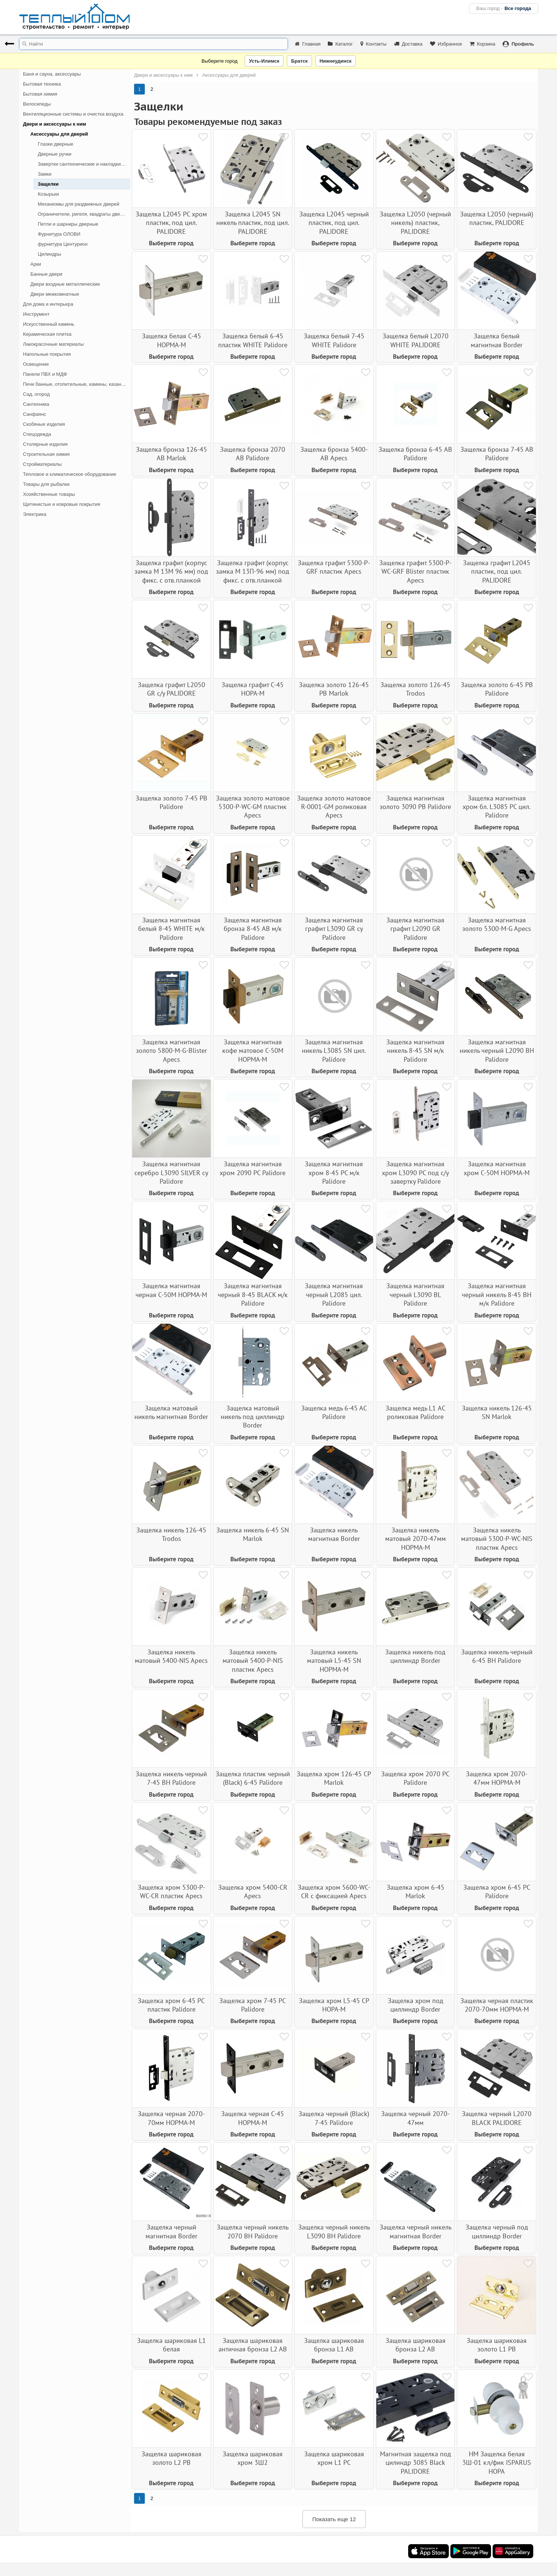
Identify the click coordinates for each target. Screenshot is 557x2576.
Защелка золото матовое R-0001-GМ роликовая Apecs (334, 807)
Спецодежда (37, 434)
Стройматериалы (42, 464)
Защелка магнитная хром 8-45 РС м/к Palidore (334, 1173)
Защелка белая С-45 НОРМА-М (171, 340)
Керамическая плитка (47, 334)
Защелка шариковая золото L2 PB (171, 2458)
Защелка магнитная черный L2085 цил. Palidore (334, 1294)
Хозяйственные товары (49, 494)
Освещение (36, 364)
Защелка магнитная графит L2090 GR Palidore (415, 929)
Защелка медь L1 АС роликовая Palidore (416, 1412)
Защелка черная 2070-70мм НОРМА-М (171, 2117)
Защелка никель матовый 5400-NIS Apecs (171, 1656)
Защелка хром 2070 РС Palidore (415, 1778)
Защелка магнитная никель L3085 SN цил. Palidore (334, 1051)
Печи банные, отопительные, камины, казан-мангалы (76, 384)
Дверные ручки (54, 154)
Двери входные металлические (65, 284)
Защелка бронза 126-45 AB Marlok (171, 453)
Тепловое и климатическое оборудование (69, 474)
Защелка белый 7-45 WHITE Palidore (334, 340)
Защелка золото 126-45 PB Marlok (334, 688)
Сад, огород (36, 394)
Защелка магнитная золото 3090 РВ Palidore (415, 802)
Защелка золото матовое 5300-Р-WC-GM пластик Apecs (253, 807)
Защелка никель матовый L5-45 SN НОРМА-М (334, 1661)
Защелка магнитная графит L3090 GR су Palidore (334, 929)
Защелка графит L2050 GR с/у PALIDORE (171, 688)
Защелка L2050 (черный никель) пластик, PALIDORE (415, 223)
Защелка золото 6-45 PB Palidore (497, 688)
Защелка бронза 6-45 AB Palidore (415, 453)
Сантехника (36, 404)
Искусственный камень (48, 324)
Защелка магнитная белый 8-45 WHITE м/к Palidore (171, 929)
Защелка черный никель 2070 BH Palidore (252, 2231)
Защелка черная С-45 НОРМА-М (252, 2117)
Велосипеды (37, 104)
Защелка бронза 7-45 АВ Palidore (496, 453)
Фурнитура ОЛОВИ (59, 234)
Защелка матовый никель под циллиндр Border (252, 1417)
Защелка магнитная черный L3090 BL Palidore (415, 1294)
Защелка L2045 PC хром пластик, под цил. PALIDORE (171, 223)
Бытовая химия (40, 94)
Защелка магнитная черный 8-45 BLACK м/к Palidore (253, 1294)
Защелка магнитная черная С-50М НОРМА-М (171, 1290)
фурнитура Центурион (62, 244)
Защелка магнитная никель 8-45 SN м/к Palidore (415, 1051)
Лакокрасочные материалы (53, 344)
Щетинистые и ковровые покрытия (61, 504)
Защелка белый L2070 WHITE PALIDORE (415, 340)
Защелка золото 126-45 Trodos (415, 688)
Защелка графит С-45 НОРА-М (252, 688)
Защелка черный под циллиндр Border (497, 2231)
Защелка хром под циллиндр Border (415, 2004)
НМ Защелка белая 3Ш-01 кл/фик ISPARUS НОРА (496, 2463)
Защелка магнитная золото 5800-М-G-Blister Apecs (171, 1051)
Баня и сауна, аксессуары (52, 74)
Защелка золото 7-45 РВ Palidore (171, 802)
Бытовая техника (42, 84)
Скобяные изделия (44, 424)
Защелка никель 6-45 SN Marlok (252, 1534)
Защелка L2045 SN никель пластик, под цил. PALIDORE (252, 223)
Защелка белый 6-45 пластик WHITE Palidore (252, 340)
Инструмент (36, 314)
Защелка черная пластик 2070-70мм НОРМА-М (496, 2004)
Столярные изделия (45, 444)
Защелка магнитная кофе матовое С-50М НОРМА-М (252, 1051)
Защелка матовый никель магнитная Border (171, 1412)
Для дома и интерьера (48, 304)
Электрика (34, 514)
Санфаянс (34, 414)
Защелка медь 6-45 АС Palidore (334, 1412)
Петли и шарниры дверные (68, 224)
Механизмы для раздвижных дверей (78, 204)
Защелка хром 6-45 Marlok (415, 1891)
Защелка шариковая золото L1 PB (497, 2344)
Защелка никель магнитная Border (334, 1534)
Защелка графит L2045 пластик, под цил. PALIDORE (496, 571)
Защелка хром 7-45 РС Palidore (252, 2004)
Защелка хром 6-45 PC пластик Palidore (171, 2004)
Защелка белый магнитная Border (497, 340)
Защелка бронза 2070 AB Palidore (252, 453)
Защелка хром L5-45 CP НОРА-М (334, 2004)
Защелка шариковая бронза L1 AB (334, 2344)
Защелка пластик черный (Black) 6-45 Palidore (253, 1778)
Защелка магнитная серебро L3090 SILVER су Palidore (171, 1173)
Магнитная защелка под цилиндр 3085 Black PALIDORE (415, 2463)
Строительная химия (46, 454)
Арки (35, 264)
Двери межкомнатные (54, 294)
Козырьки (48, 194)
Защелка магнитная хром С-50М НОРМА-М (497, 1168)
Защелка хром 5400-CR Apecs (252, 1891)
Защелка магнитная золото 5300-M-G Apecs (496, 924)
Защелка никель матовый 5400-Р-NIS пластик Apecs (253, 1661)
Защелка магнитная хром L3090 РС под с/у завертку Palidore (415, 1173)
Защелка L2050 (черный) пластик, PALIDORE (496, 218)
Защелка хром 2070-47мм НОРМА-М (496, 1778)
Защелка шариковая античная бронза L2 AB (253, 2344)
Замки (44, 174)
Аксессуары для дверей (59, 134)
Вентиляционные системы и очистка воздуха (73, 114)
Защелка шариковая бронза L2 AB (416, 2344)
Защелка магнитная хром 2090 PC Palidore (253, 1168)
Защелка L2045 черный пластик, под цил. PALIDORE (334, 223)
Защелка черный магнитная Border (171, 2231)
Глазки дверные (55, 144)
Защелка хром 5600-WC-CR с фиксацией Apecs (334, 1891)
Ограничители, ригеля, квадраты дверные (84, 214)
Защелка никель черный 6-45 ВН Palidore (497, 1656)
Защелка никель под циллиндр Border (415, 1656)
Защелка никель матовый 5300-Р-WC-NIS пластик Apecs (497, 1539)
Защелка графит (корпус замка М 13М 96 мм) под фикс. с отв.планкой (171, 571)
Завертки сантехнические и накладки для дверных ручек (84, 164)
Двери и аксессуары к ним (54, 124)
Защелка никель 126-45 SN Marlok (497, 1412)
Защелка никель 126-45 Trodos (171, 1534)
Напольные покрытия (47, 354)
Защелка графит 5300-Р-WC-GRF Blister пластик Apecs (415, 571)
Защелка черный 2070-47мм (415, 2117)
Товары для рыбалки (46, 484)
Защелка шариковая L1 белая (171, 2344)
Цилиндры (49, 254)
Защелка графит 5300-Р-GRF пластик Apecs (334, 567)
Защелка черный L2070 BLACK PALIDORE (496, 2117)
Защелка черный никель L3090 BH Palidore (334, 2231)
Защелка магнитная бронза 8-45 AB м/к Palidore (253, 929)
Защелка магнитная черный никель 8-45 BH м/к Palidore (496, 1294)
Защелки (48, 184)
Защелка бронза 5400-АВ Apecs (334, 453)
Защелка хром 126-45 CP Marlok (334, 1778)
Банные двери (46, 274)
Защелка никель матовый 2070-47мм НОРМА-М (415, 1539)
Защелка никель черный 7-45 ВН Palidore (171, 1778)
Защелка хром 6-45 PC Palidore (496, 1891)
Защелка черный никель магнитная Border (415, 2231)
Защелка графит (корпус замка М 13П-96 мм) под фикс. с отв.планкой (252, 571)
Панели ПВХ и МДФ (45, 374)
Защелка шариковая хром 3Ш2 (253, 2458)
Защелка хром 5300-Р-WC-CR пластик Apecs (171, 1891)
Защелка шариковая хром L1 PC (334, 2458)
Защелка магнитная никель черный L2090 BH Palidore (497, 1051)
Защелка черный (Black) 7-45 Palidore (333, 2117)
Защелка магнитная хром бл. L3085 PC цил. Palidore (497, 807)
